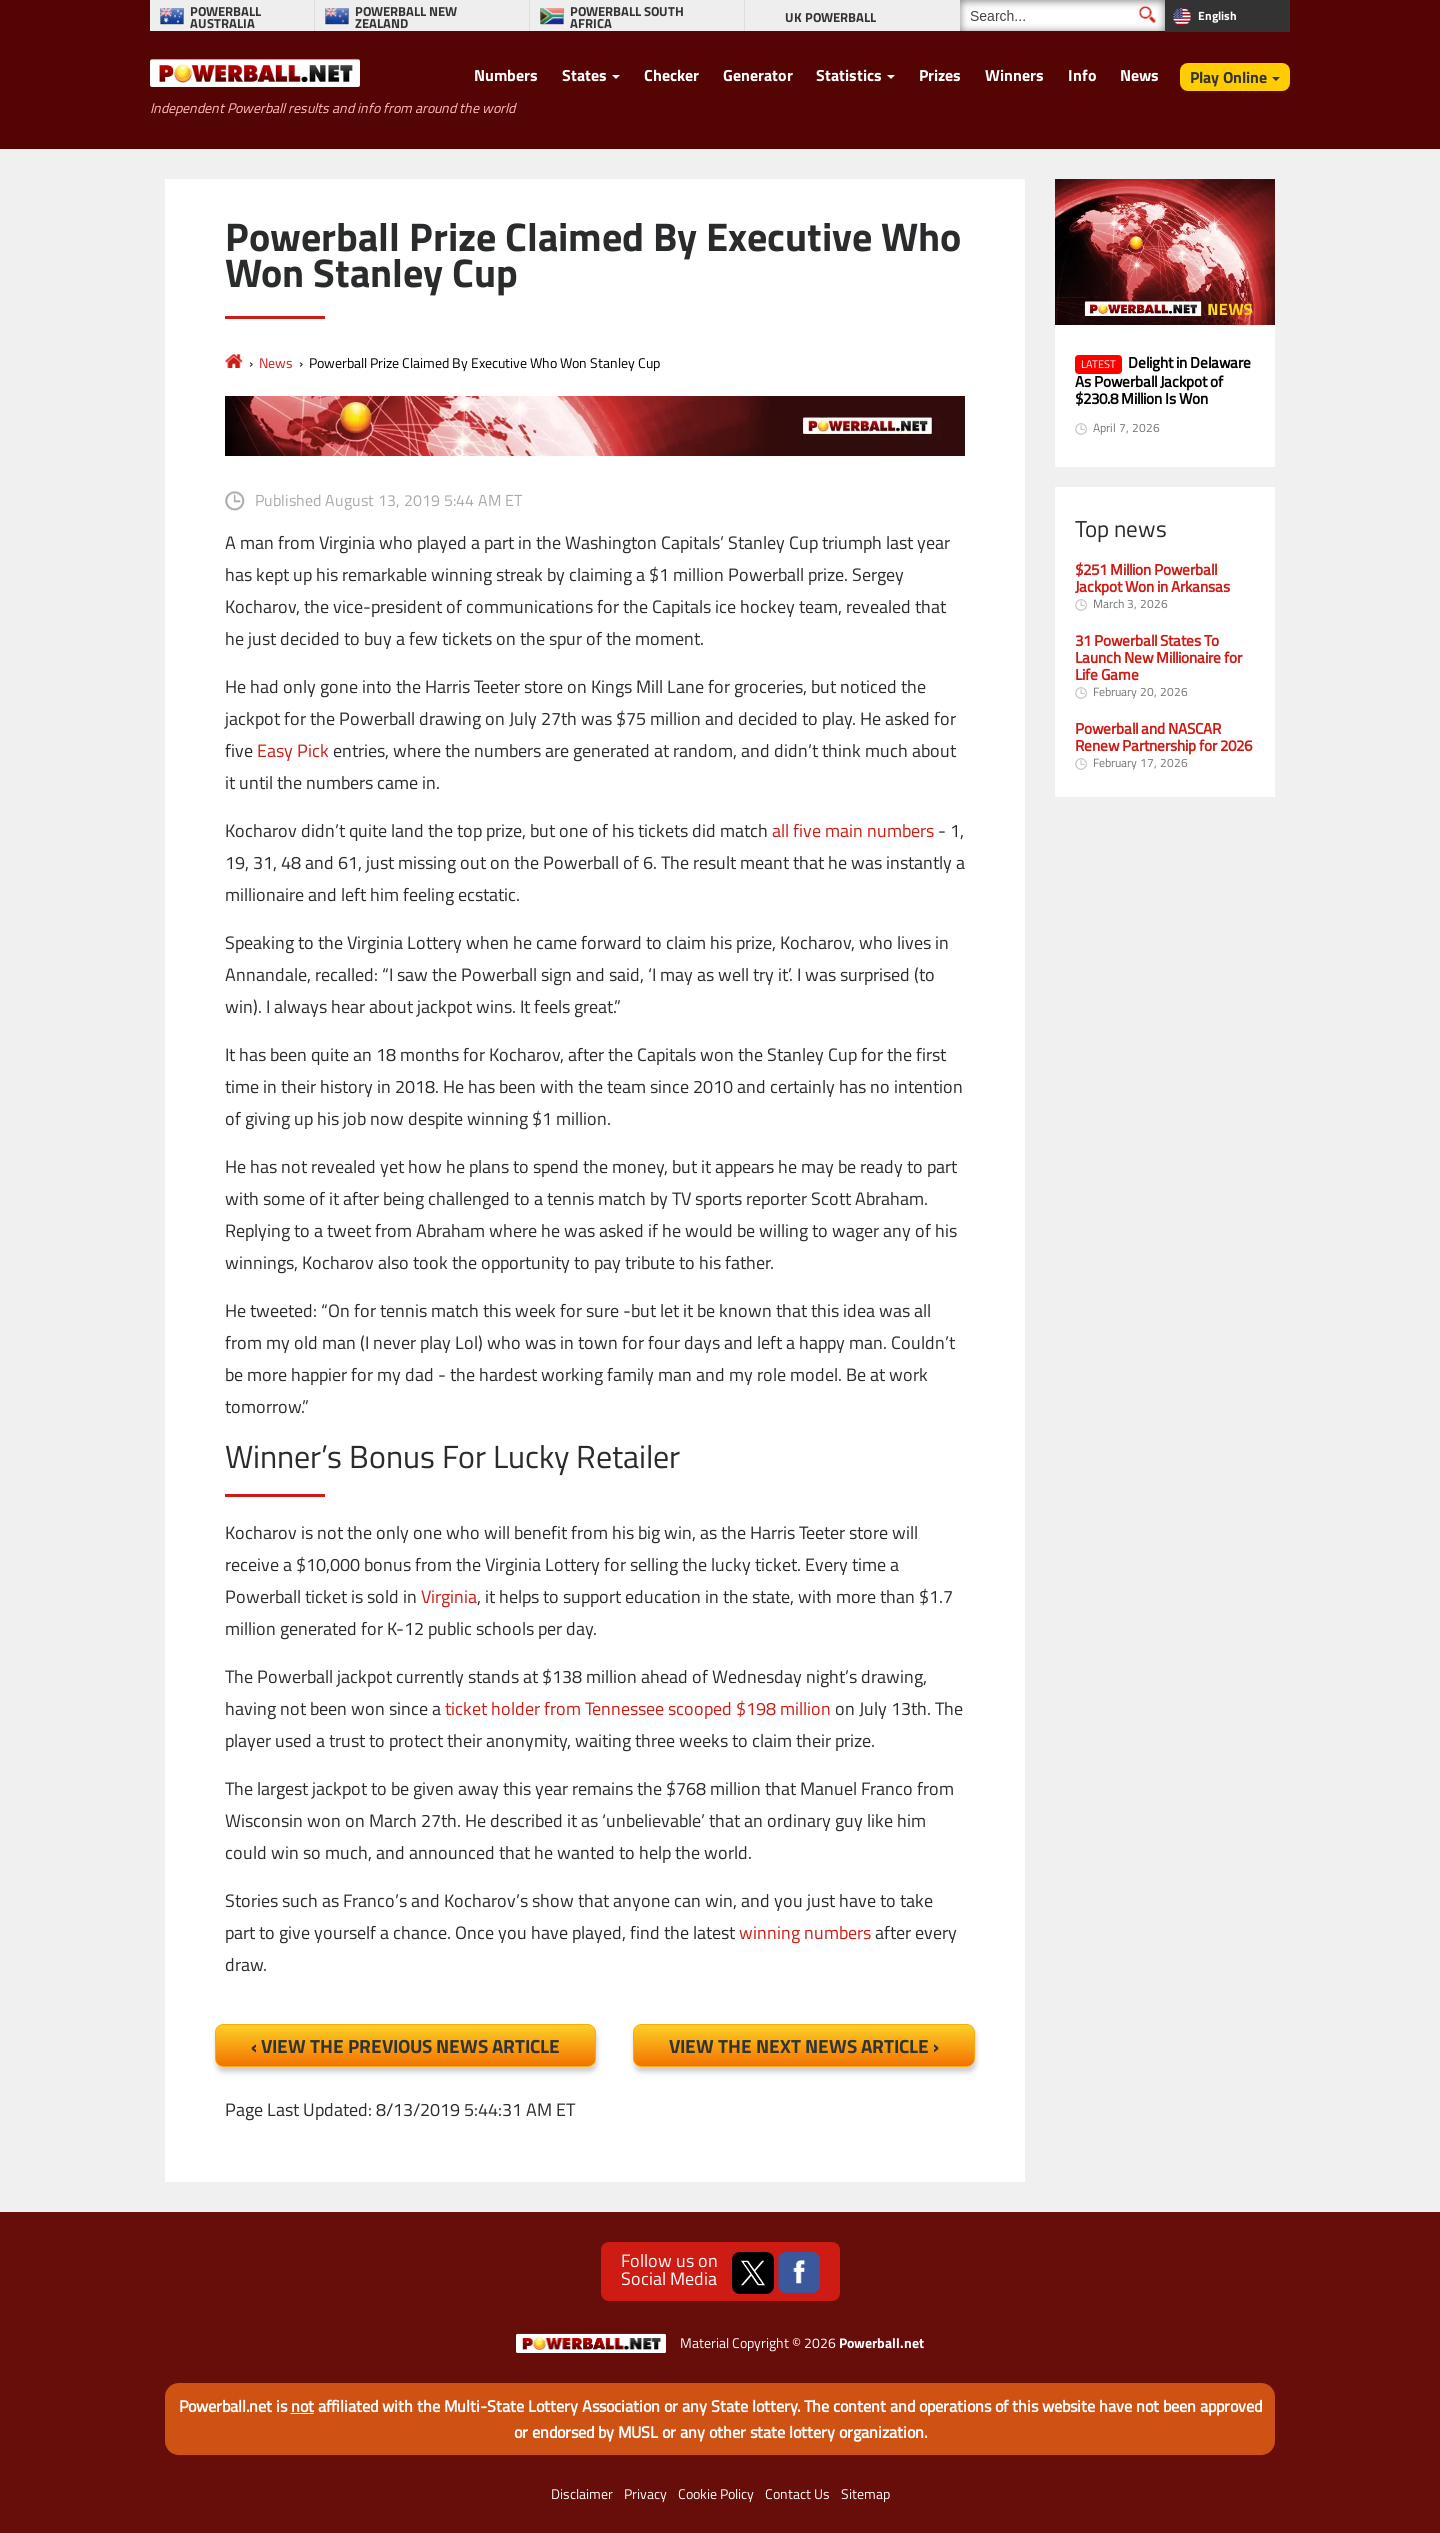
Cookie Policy (716, 2494)
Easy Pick (293, 750)
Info (1082, 75)
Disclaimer (582, 2494)
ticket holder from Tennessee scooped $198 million (638, 1708)
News (1139, 75)
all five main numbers (853, 830)
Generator (758, 75)
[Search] (1062, 15)
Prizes (940, 75)
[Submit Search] (1147, 14)
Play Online (1228, 77)
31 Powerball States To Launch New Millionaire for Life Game (1158, 657)
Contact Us (797, 2494)
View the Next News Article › (804, 2045)
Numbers (506, 75)
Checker (671, 75)
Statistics (849, 75)
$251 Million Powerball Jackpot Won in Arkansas (1152, 578)
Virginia (449, 1596)
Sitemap (865, 2494)
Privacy (645, 2494)
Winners (1014, 75)
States (584, 75)
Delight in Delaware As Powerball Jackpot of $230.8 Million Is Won (1163, 380)
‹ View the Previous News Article (405, 2045)
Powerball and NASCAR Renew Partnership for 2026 (1163, 737)
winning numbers (805, 1932)
